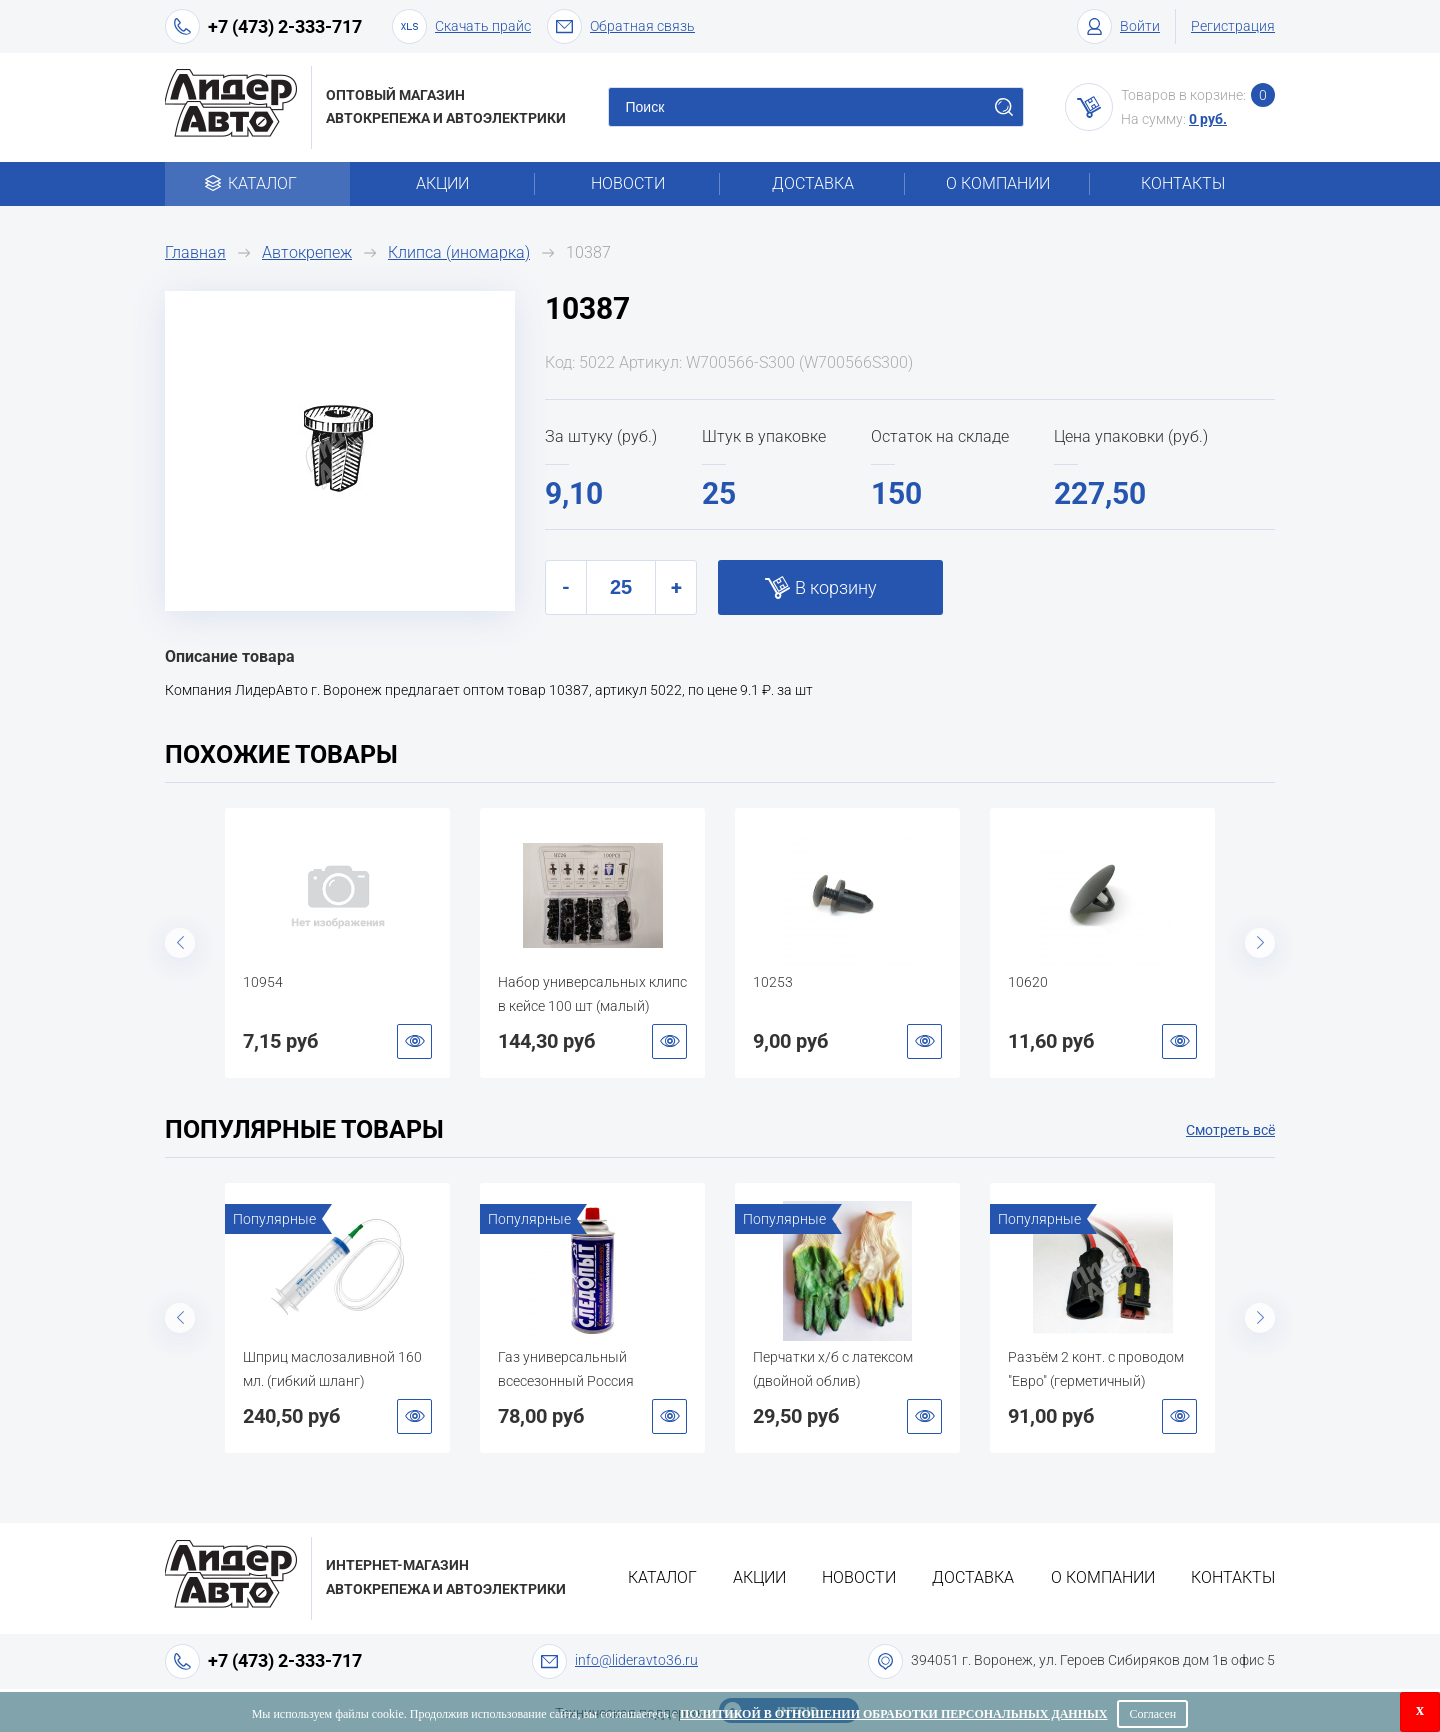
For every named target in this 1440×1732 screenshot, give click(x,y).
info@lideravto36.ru (636, 1660)
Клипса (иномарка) (459, 252)
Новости (628, 183)
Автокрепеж (307, 252)
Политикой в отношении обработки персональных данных (893, 1714)
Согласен (1152, 1714)
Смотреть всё (1230, 1130)
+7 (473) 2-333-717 (285, 26)
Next (1260, 943)
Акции (442, 183)
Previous (180, 943)
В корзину (836, 587)
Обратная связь (621, 26)
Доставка (813, 183)
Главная (195, 252)
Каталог (257, 183)
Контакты (1183, 183)
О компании (998, 183)
